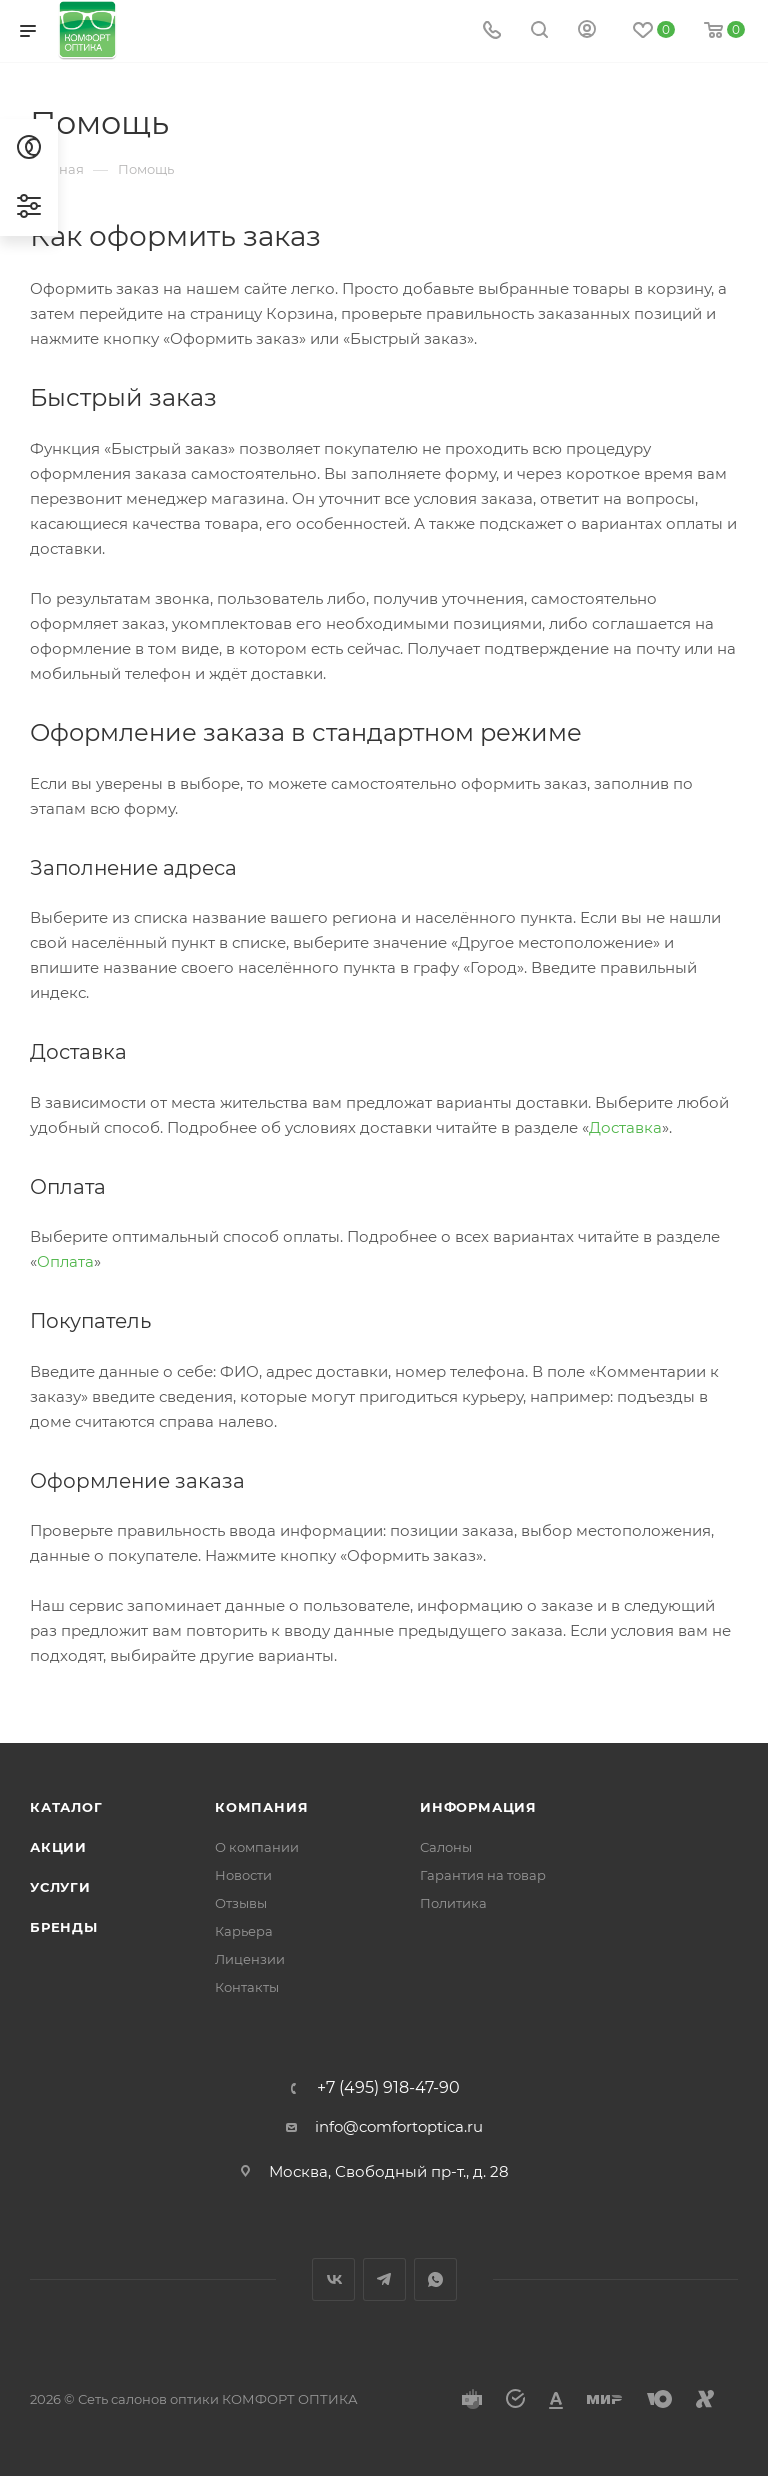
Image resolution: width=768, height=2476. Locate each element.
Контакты (247, 1987)
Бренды (64, 1927)
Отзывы (241, 1903)
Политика (453, 1903)
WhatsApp (435, 2279)
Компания (261, 1807)
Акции (58, 1847)
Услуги (60, 1887)
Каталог (66, 1807)
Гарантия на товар (483, 1875)
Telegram (384, 2279)
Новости (243, 1875)
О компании (257, 1847)
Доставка (625, 1127)
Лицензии (250, 1959)
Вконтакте (333, 2279)
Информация (478, 1807)
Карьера (244, 1931)
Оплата (65, 1261)
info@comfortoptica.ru (399, 2126)
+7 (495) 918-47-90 (388, 2088)
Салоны (446, 1847)
